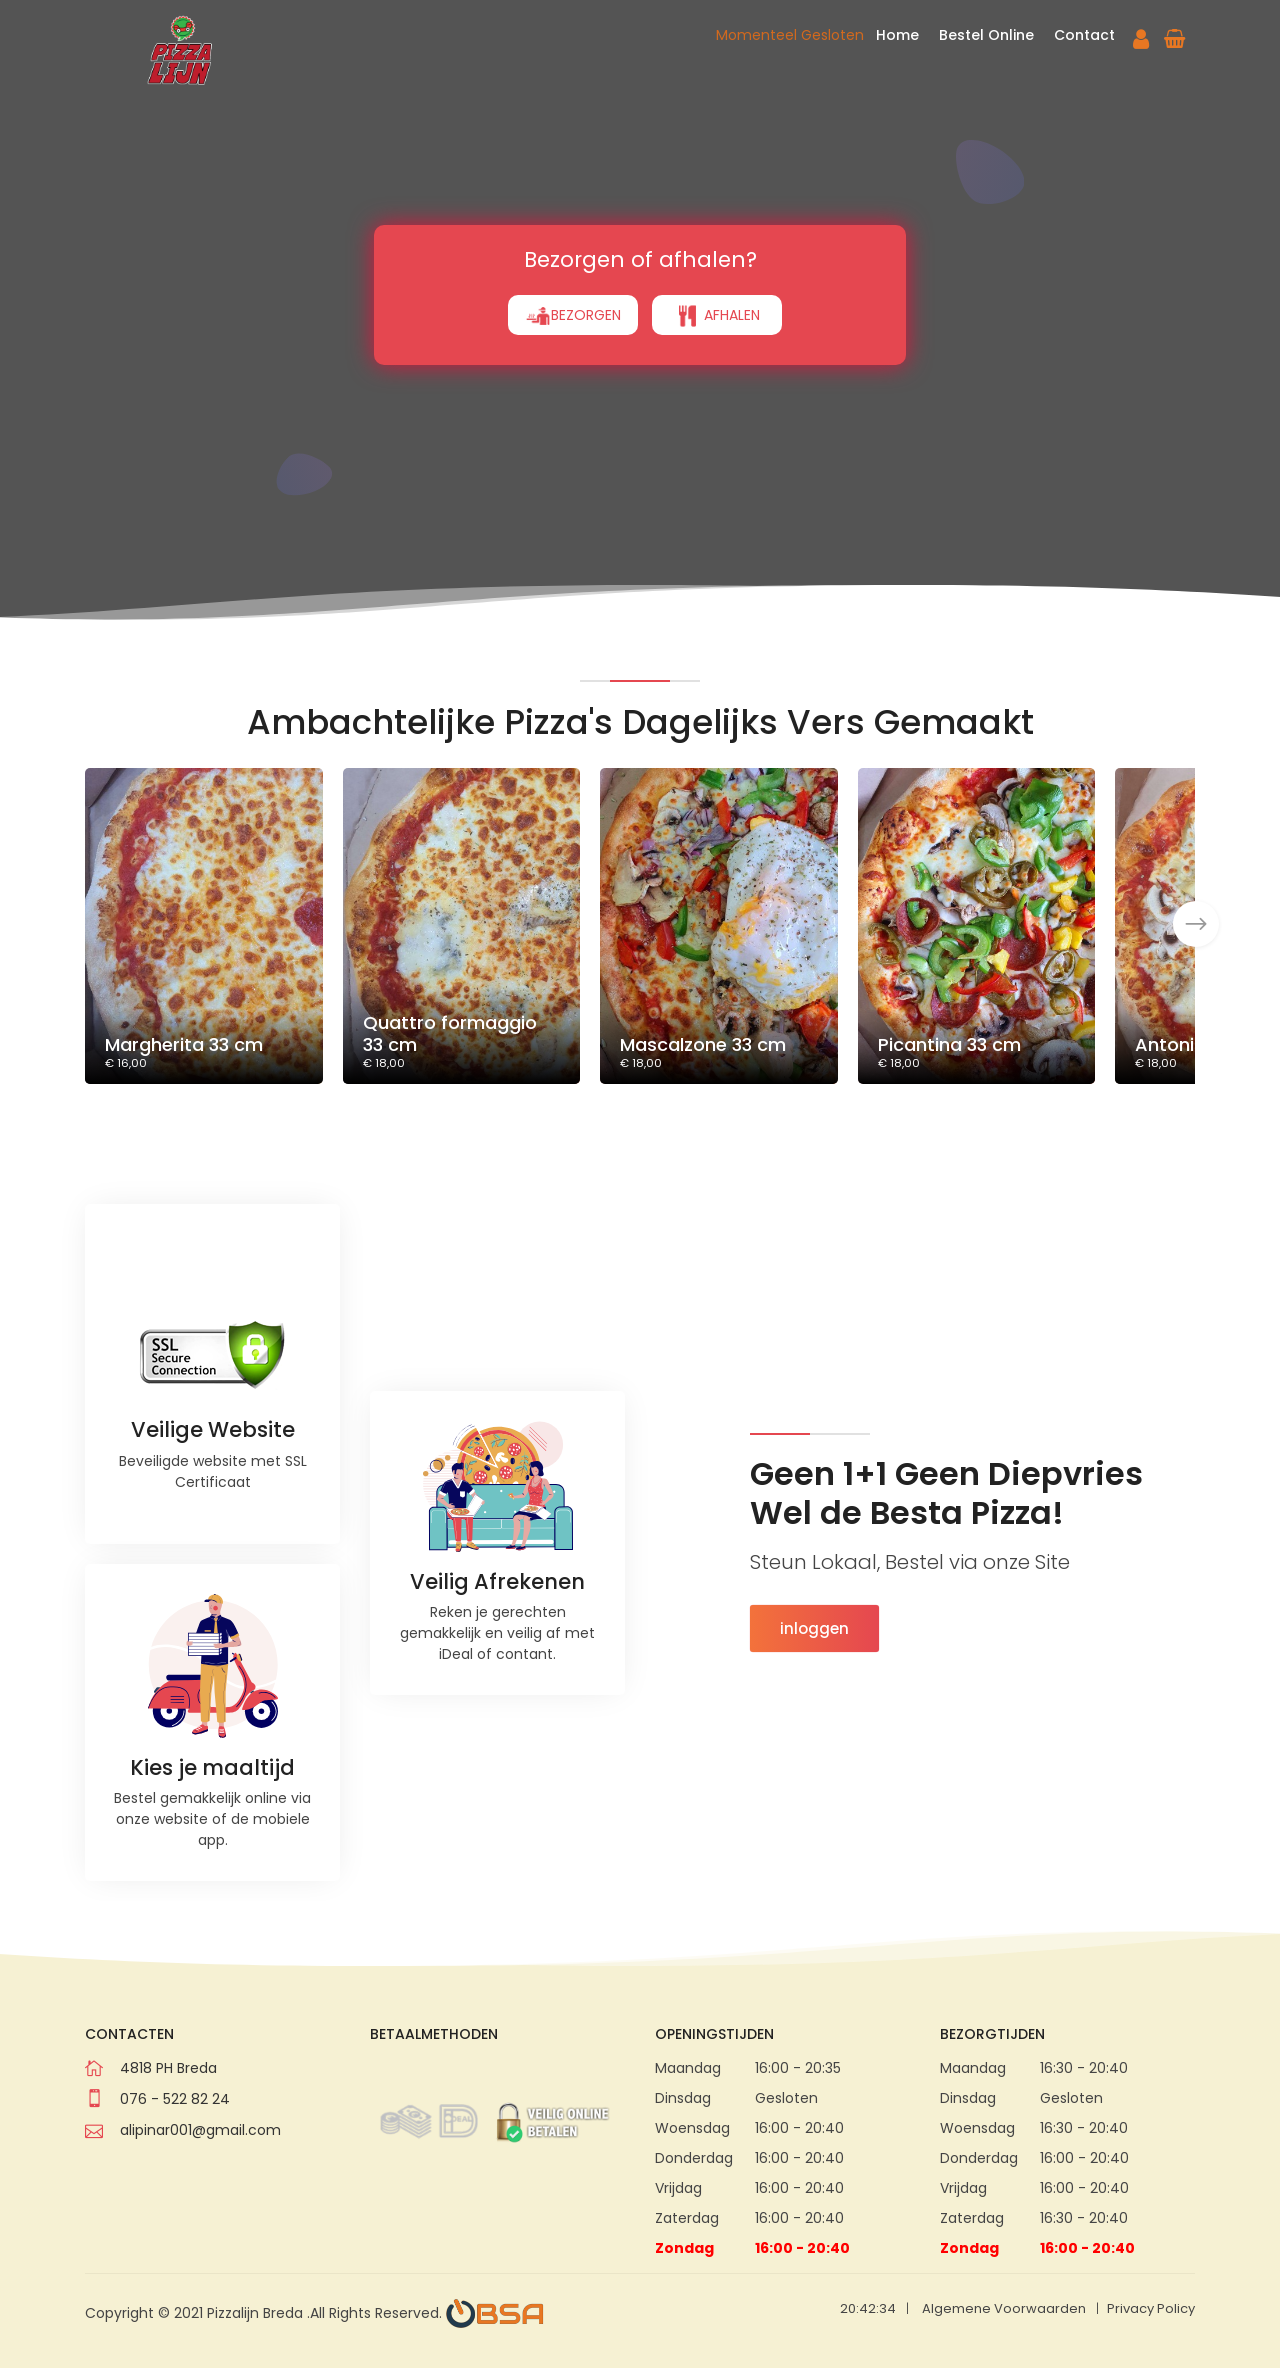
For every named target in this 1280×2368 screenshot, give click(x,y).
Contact (1084, 35)
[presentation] (1196, 924)
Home (897, 35)
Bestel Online (986, 35)
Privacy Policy (1151, 2308)
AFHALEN (717, 260)
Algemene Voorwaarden (1004, 2308)
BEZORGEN (573, 260)
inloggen (814, 1628)
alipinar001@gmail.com (200, 2130)
